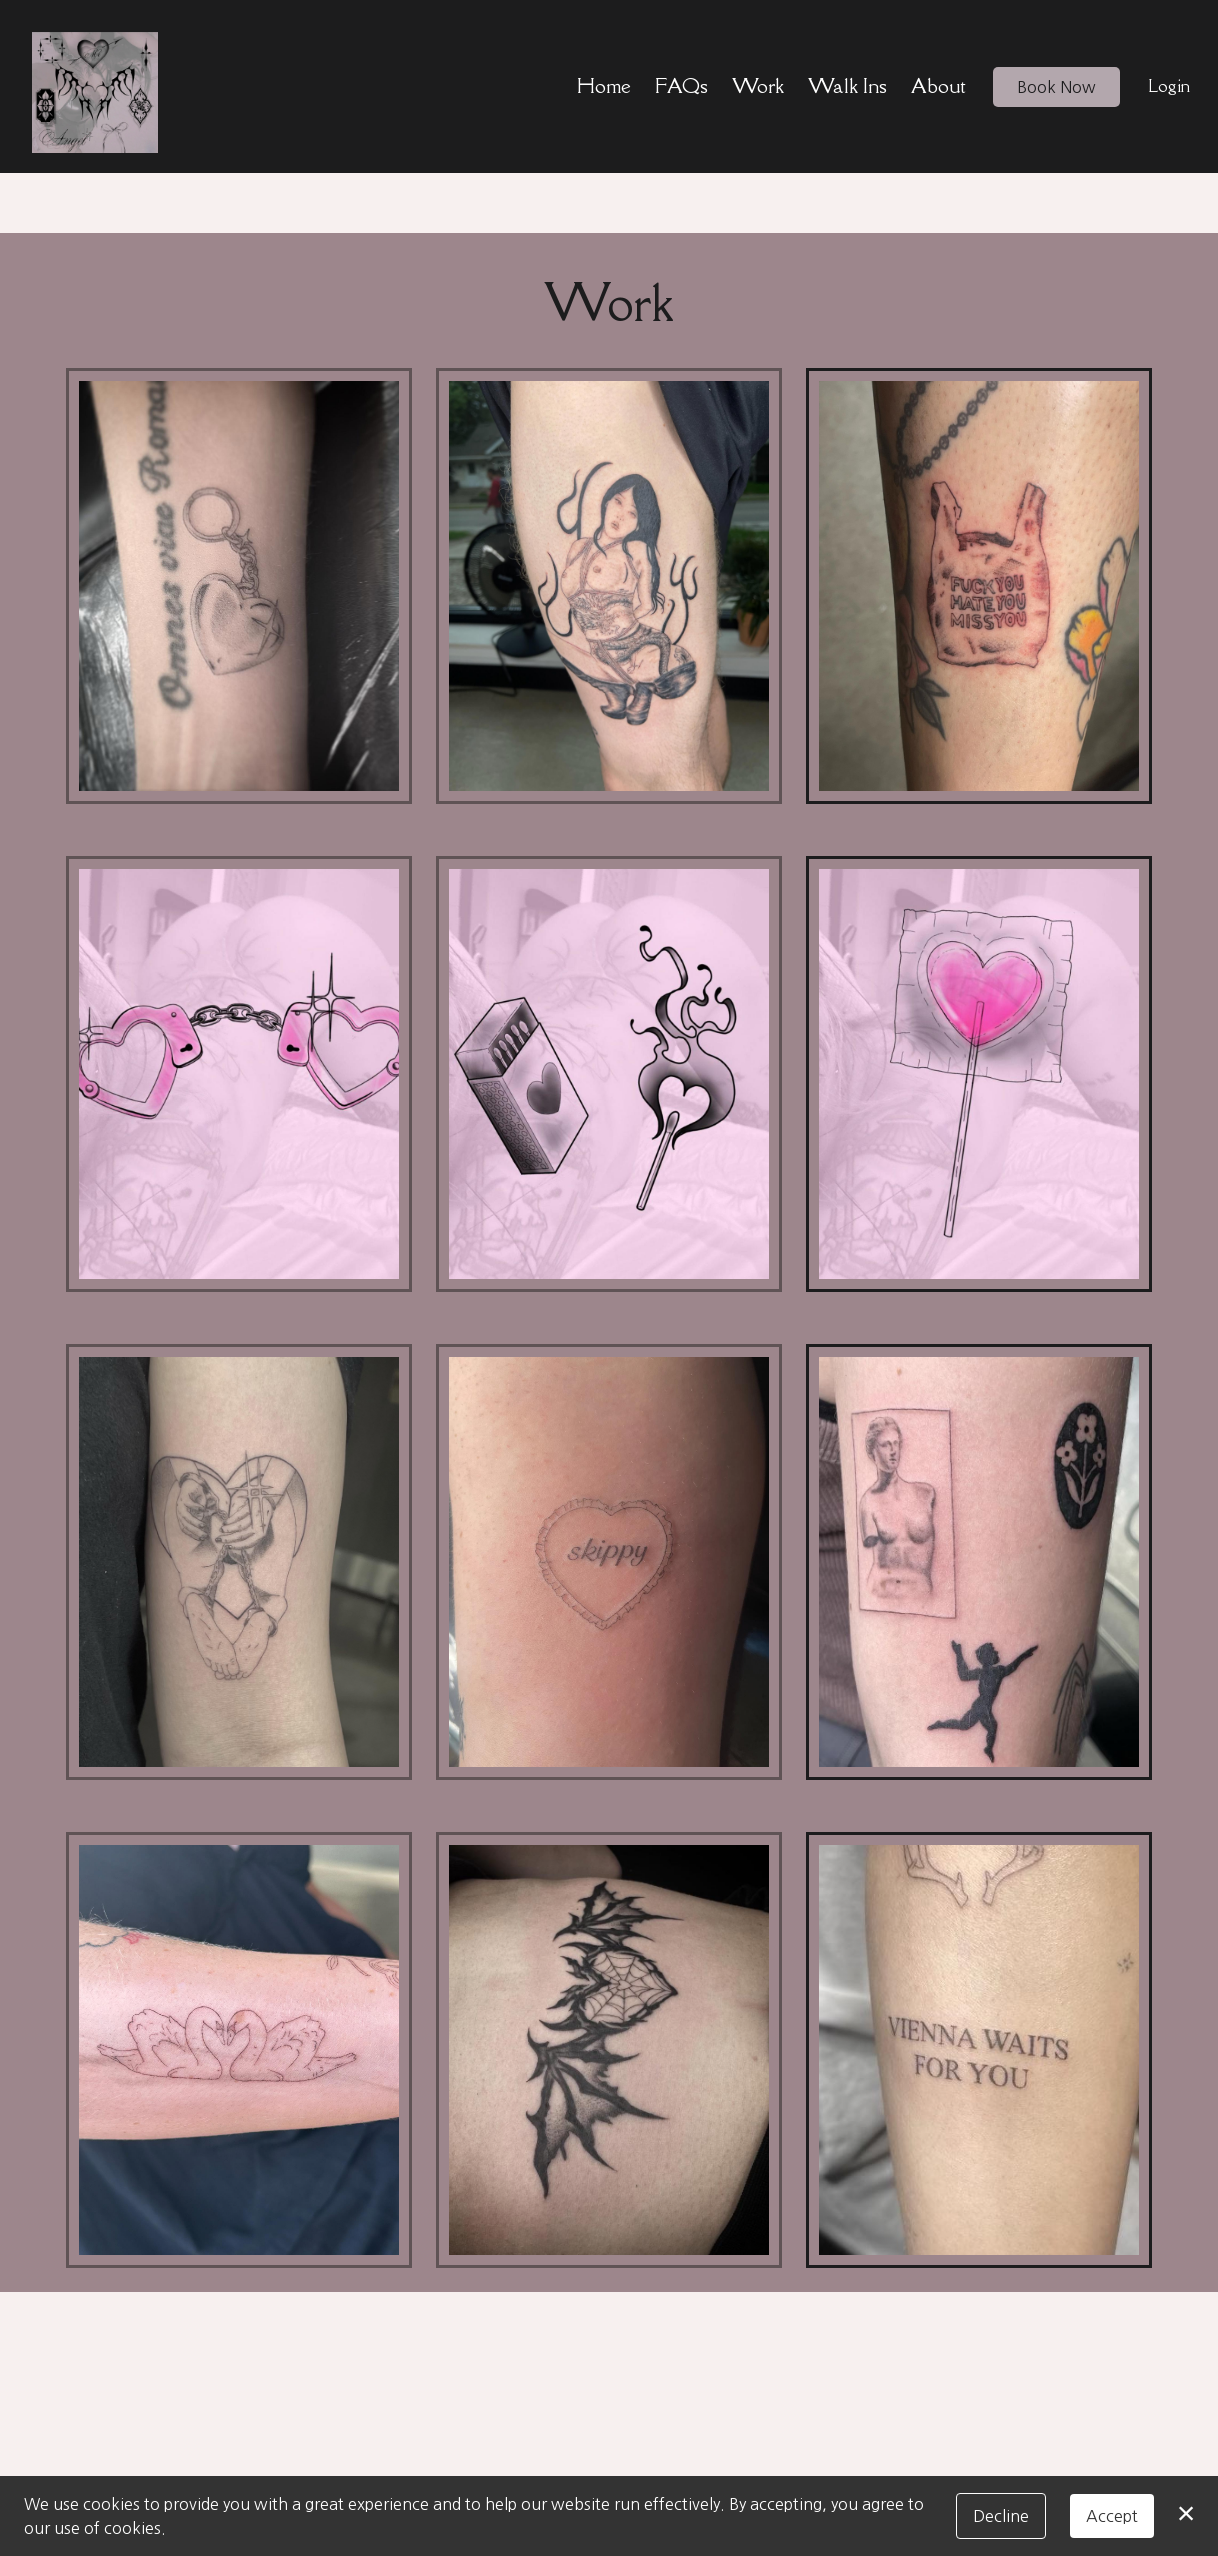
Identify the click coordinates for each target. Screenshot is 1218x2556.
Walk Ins (847, 85)
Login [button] (1169, 86)
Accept (1112, 2516)
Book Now (1056, 87)
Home (604, 85)
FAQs (681, 85)
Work (758, 85)
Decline (1001, 2516)
